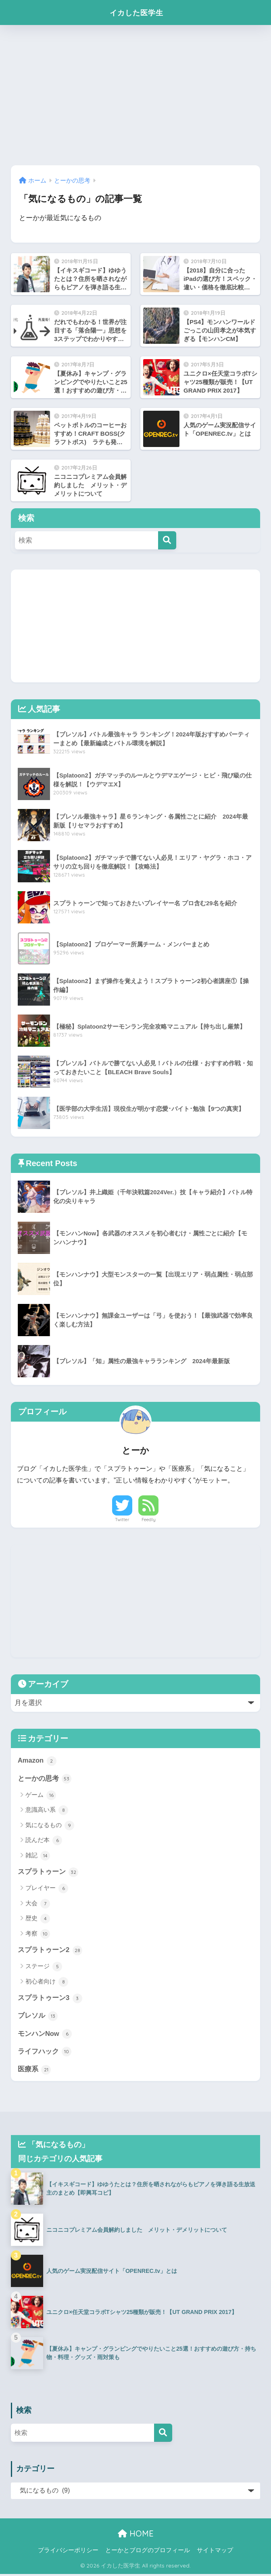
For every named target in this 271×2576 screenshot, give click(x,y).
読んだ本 (43, 1841)
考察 (37, 1934)
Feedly (149, 1519)
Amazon (37, 1760)
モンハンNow (45, 2035)
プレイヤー (46, 1889)
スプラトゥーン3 (50, 1999)
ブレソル (38, 2016)
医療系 (34, 2070)
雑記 (37, 1856)
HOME (136, 2535)
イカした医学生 (136, 12)
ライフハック (45, 2053)
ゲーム (40, 1795)
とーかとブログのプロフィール (147, 2552)
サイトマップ (215, 2552)
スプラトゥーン (48, 1872)
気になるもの (49, 1826)
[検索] (167, 540)
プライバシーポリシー (68, 2552)
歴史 (37, 1919)
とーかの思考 (45, 1779)
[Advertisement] (135, 95)
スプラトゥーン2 (50, 1950)
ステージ (43, 1967)
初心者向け (46, 1983)
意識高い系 (46, 1810)
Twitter (122, 1519)
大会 (37, 1904)
